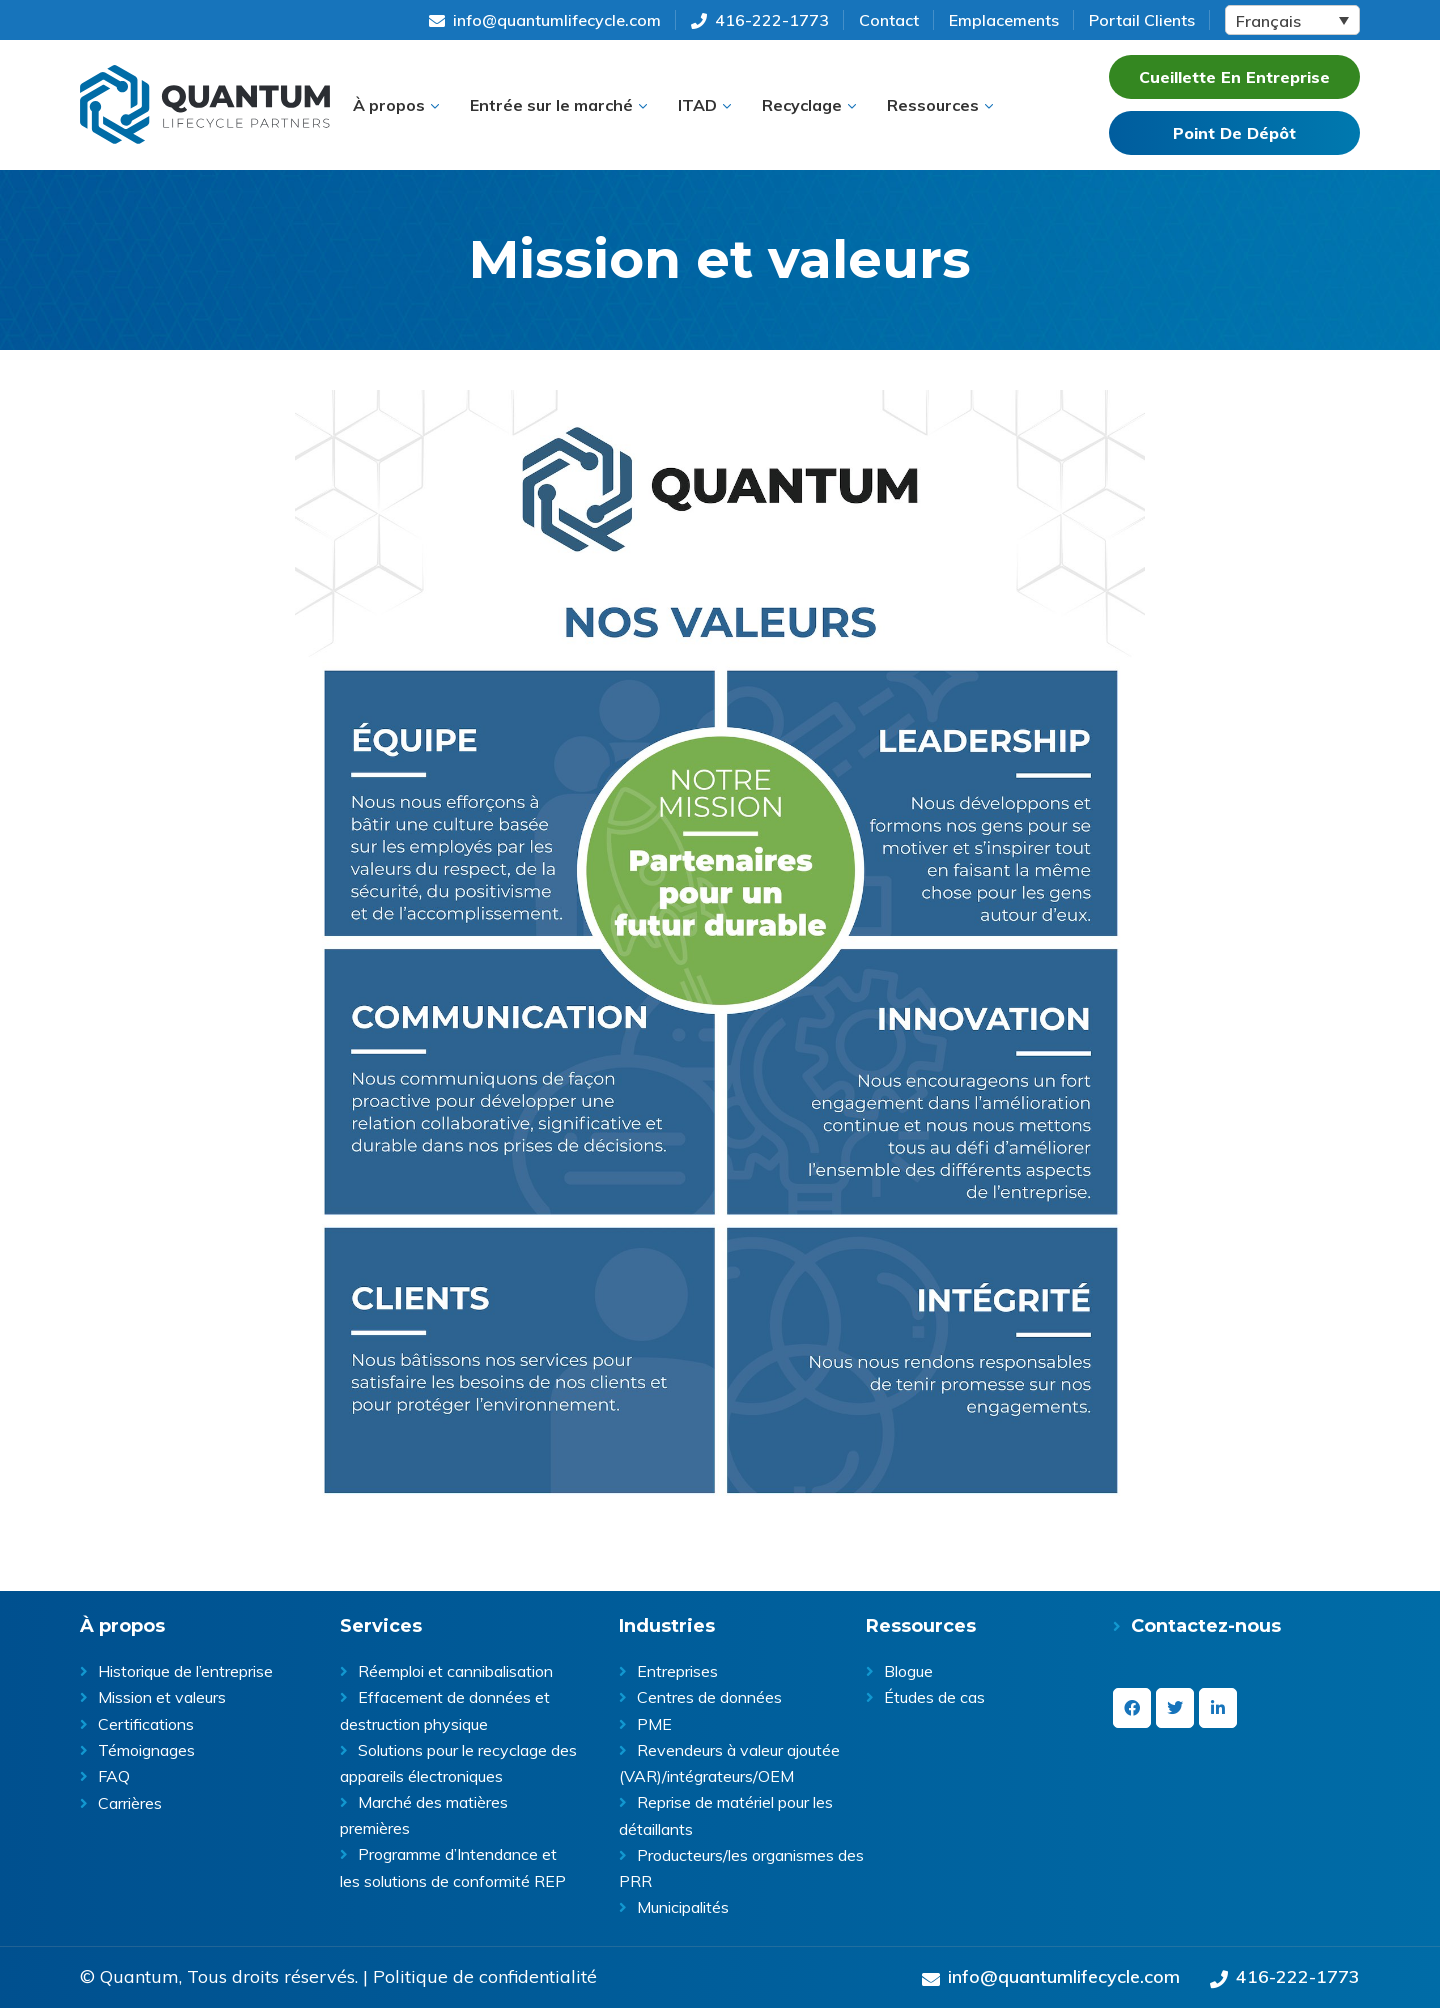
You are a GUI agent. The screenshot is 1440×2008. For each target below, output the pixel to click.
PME (654, 1724)
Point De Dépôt (1234, 133)
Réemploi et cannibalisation (455, 1671)
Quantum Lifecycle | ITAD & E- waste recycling (205, 104)
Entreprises (677, 1671)
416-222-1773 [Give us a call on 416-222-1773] (760, 20)
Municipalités (683, 1907)
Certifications (146, 1724)
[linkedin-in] (1218, 1708)
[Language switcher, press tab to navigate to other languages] (1292, 20)
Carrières (130, 1803)
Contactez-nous (1206, 1626)
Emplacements (1004, 20)
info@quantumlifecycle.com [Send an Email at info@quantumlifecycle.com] (545, 20)
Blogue (908, 1671)
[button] (396, 105)
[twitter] (1175, 1708)
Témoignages (146, 1750)
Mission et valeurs (162, 1697)
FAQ (114, 1776)
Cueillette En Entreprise (1234, 77)
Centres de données (709, 1697)
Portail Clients (1142, 20)
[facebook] (1132, 1708)
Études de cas (934, 1697)
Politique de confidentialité (485, 1977)
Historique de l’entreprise (185, 1671)
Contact (889, 20)
